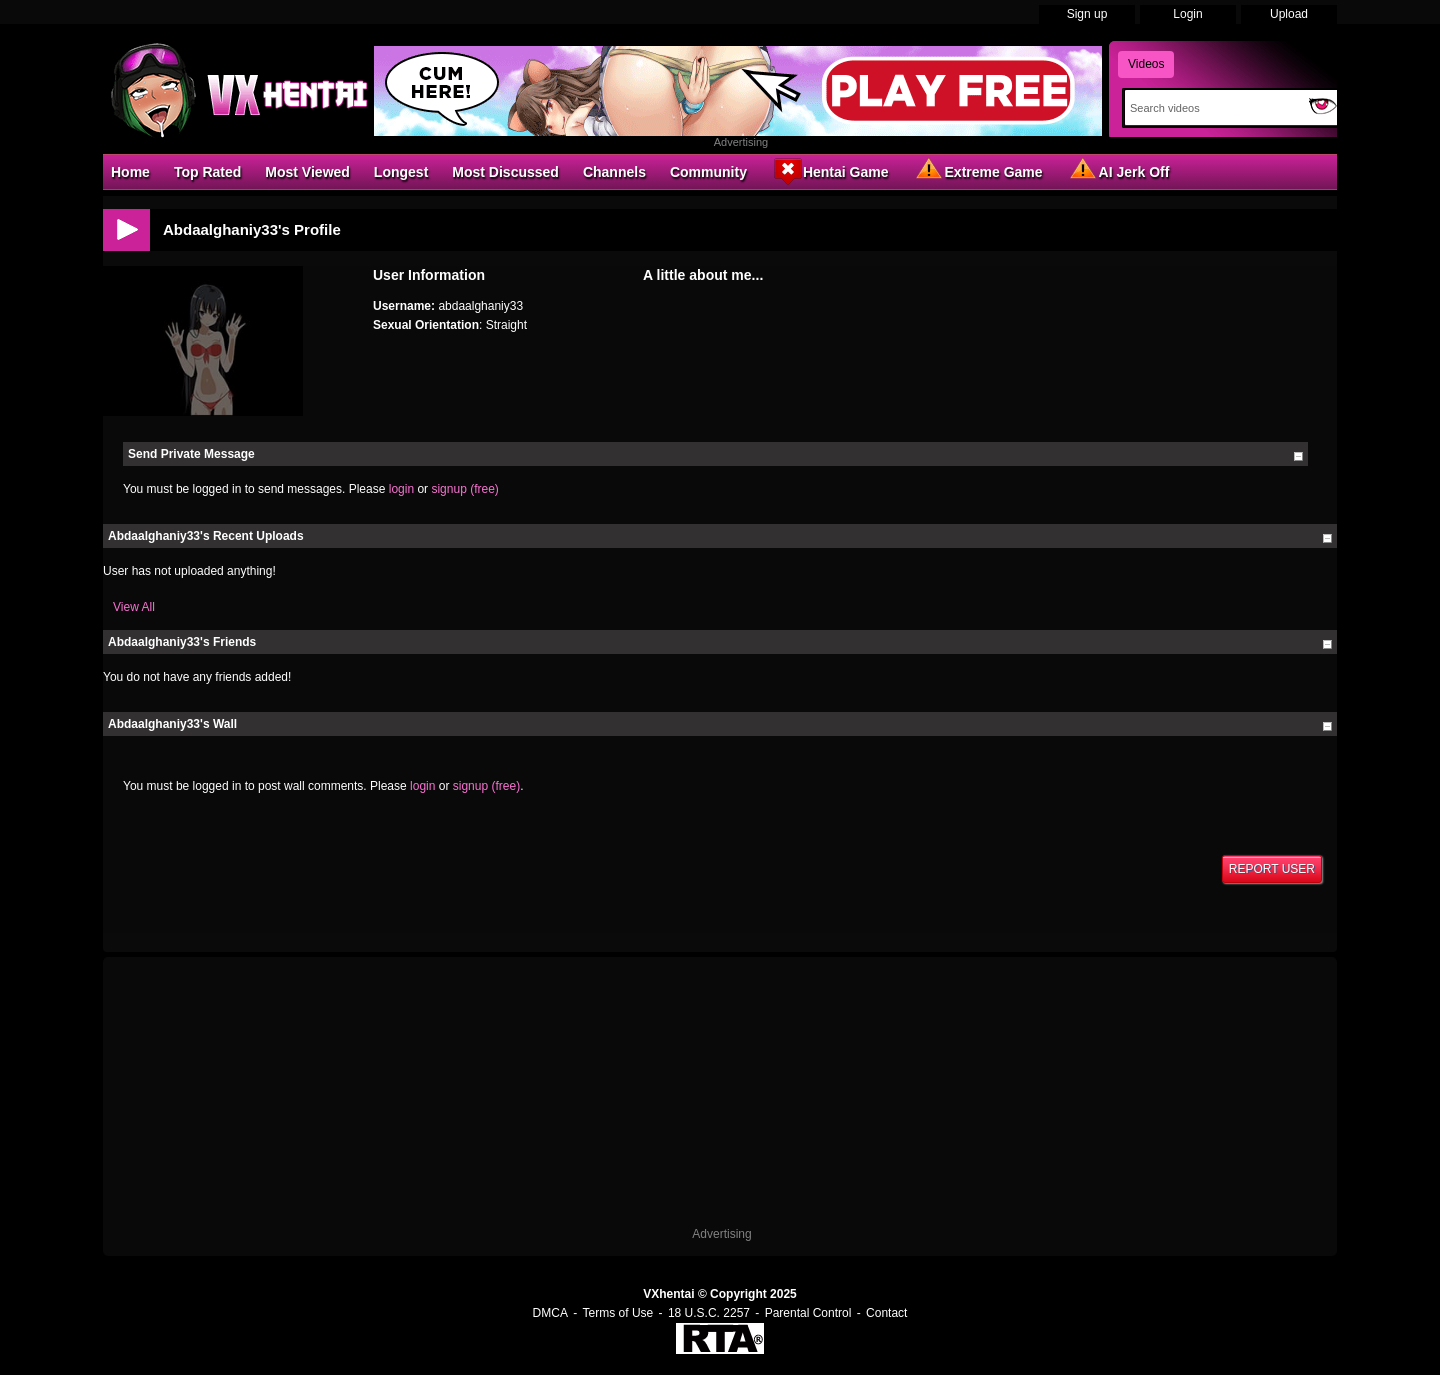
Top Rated (207, 172)
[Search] (1212, 108)
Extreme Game (978, 171)
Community (708, 172)
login (401, 489)
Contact (886, 1313)
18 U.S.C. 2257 (709, 1313)
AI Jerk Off (1118, 171)
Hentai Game (830, 171)
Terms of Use (618, 1313)
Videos (1146, 64)
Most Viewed (307, 172)
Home (130, 172)
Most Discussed (505, 172)
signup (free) (464, 489)
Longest (401, 172)
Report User (1272, 869)
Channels (614, 172)
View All (134, 607)
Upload (1289, 14)
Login (1187, 14)
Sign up (1087, 14)
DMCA (550, 1313)
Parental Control (808, 1313)
